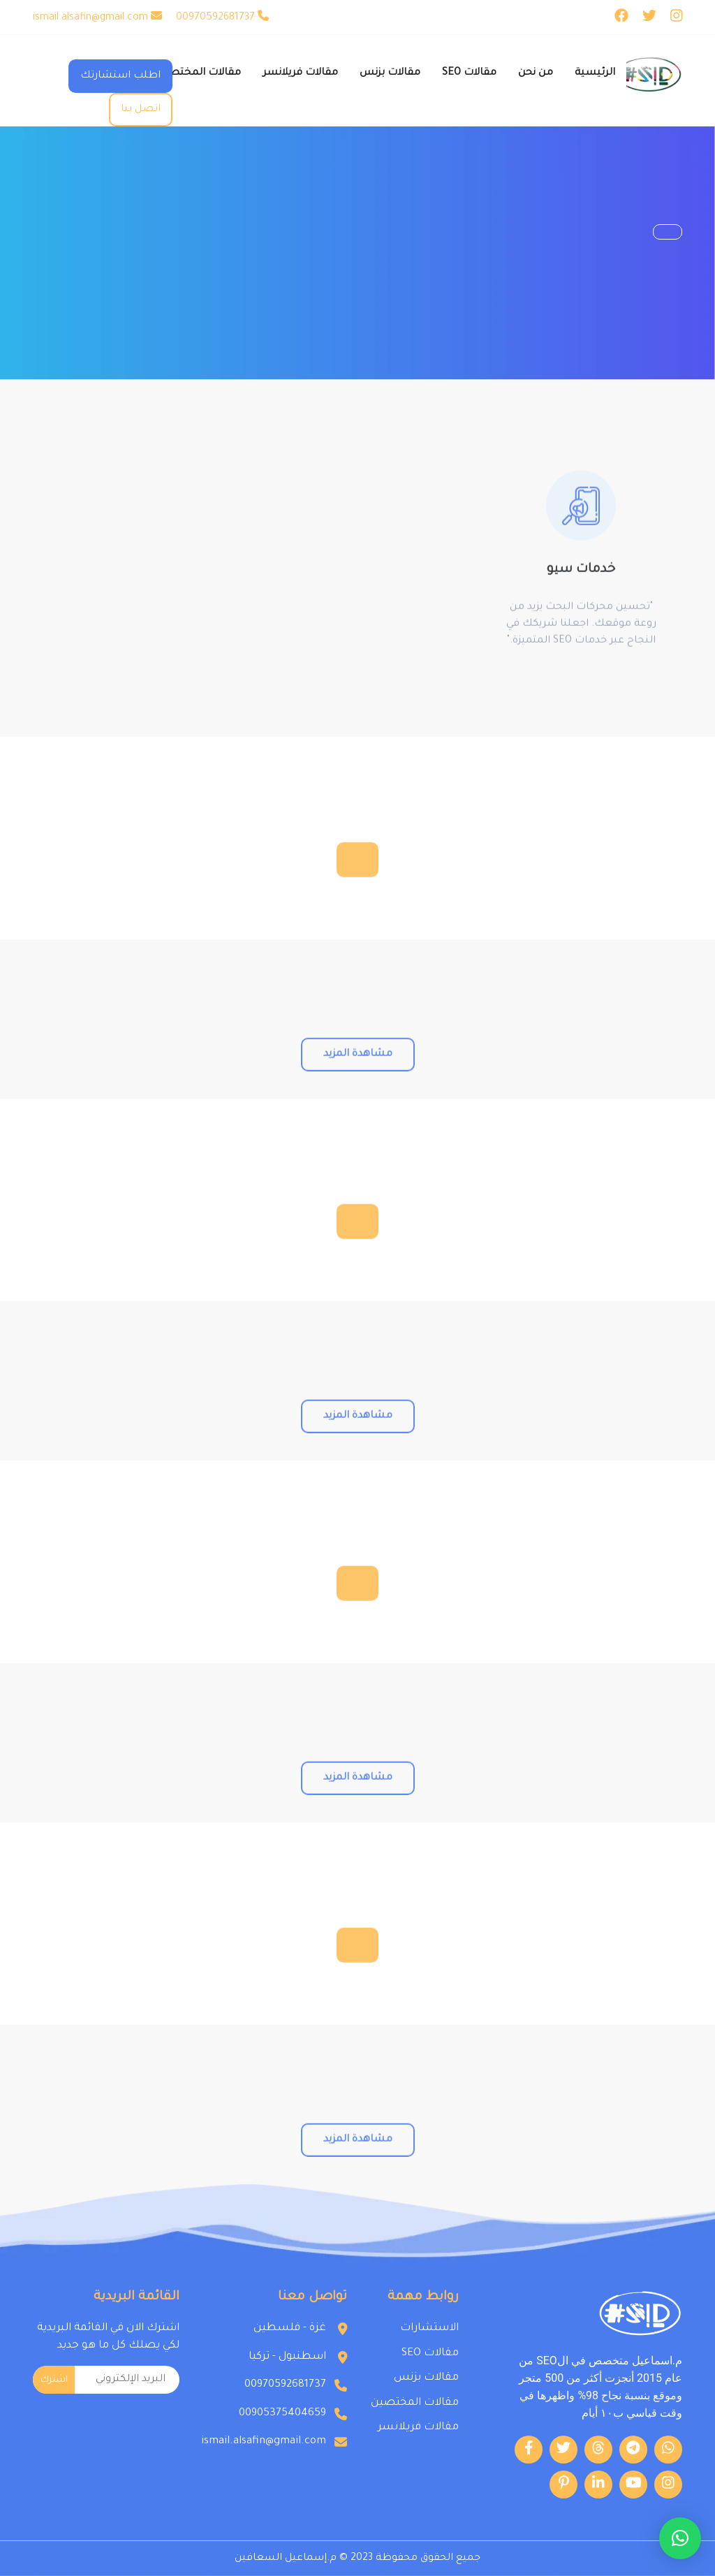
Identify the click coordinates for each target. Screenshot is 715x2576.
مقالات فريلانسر (418, 2428)
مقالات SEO (430, 2353)
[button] (680, 2538)
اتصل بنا (141, 109)
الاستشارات (429, 2328)
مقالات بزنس (426, 2378)
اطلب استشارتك (120, 76)
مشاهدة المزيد (357, 1105)
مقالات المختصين (415, 2403)
